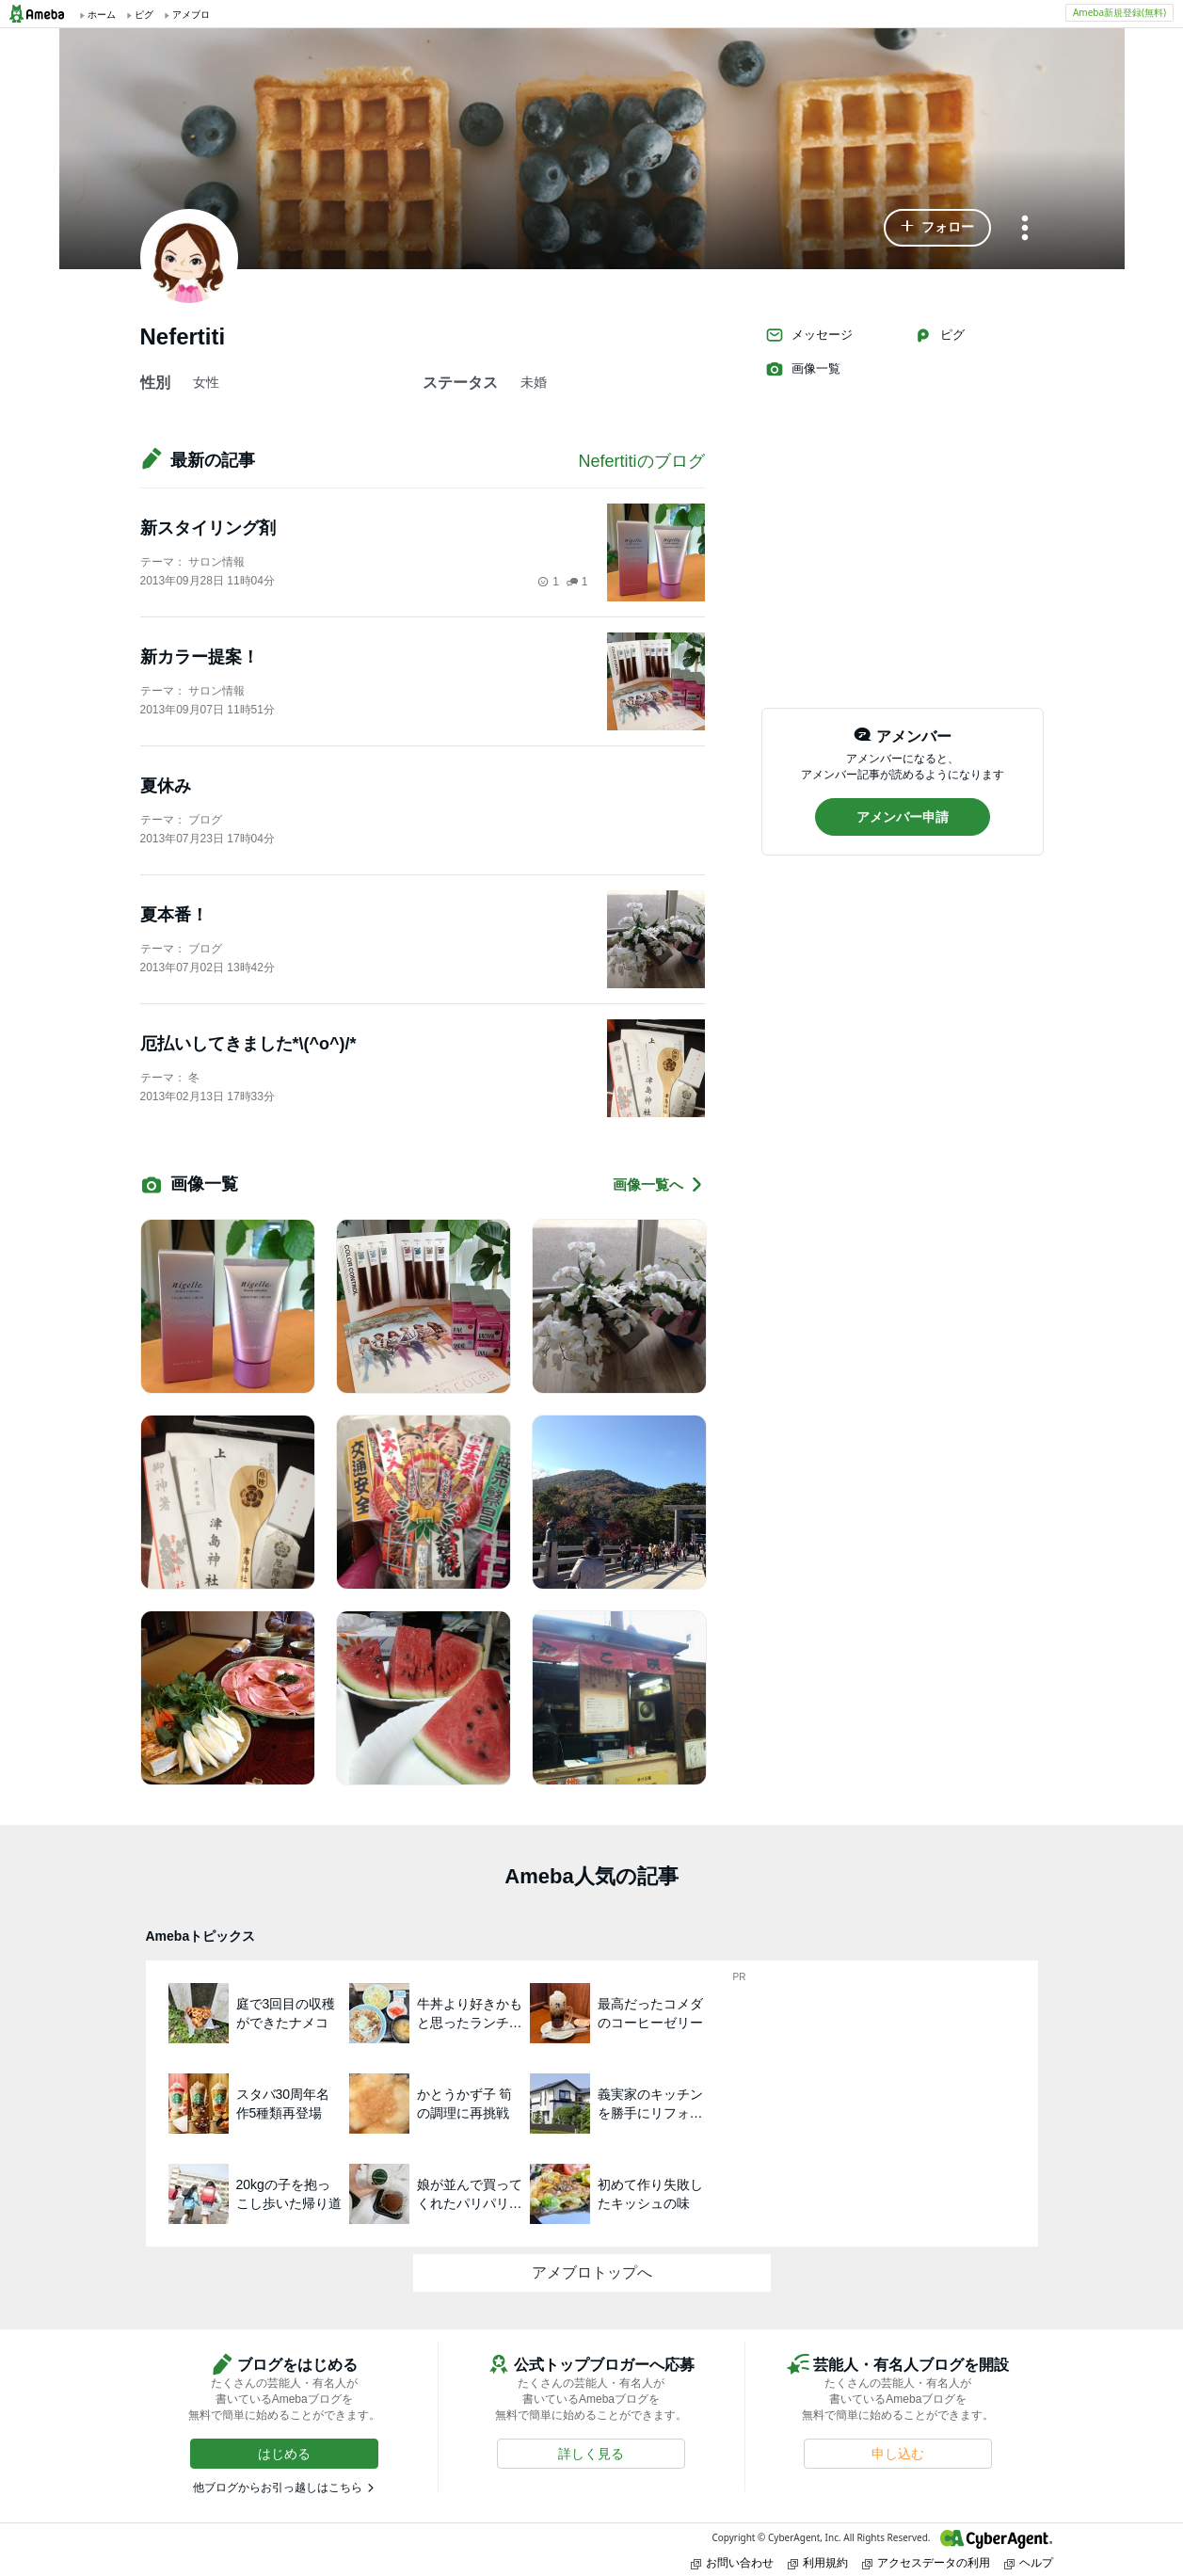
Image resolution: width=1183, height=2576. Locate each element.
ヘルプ (1028, 2562)
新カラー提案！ (199, 657)
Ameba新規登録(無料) (1119, 12)
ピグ (939, 335)
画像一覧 (802, 369)
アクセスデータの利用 (926, 2562)
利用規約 (818, 2562)
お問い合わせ (732, 2562)
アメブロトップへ (592, 2272)
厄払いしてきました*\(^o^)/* (248, 1043)
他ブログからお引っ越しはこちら (277, 2487)
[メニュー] (1025, 229)
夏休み (165, 785)
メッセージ (809, 335)
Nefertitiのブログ (641, 461)
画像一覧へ (659, 1184)
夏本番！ (174, 914)
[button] (937, 228)
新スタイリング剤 (208, 528)
